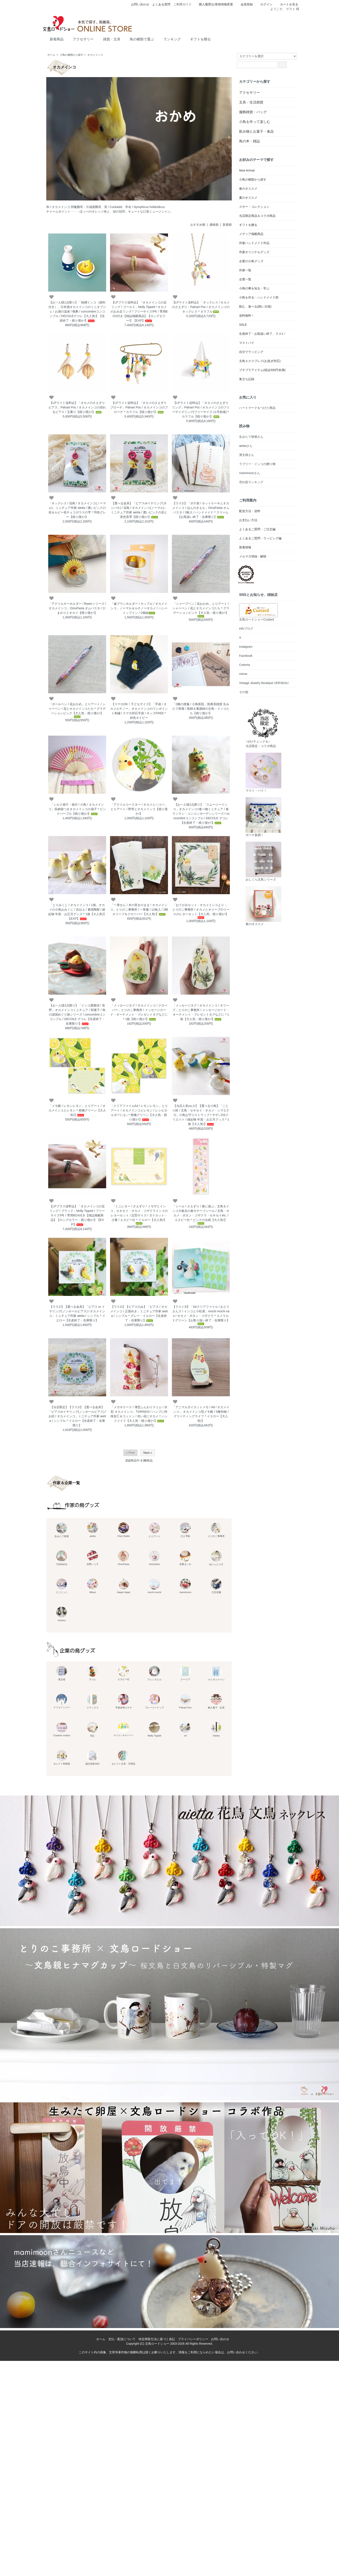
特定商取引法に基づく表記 (157, 2339)
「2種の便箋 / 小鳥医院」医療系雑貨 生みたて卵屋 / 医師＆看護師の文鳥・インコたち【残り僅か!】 (200, 708)
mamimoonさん (249, 473)
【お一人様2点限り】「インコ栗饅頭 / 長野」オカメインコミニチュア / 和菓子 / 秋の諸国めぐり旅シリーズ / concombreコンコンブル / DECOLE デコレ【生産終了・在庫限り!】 (77, 1014)
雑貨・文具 (108, 38)
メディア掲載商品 (251, 234)
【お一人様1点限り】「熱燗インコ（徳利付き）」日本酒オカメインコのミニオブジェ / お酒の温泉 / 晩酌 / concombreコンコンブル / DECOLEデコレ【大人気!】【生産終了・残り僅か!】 (77, 311)
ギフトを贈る (197, 38)
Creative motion (61, 1729)
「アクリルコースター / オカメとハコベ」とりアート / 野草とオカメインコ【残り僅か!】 (139, 809)
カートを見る (286, 4)
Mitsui (92, 1586)
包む (92, 1729)
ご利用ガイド (182, 4)
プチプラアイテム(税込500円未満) (262, 370)
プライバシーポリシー (193, 2339)
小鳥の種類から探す (71, 54)
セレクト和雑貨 (61, 1757)
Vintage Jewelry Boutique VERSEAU (264, 683)
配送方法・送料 (249, 511)
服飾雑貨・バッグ (253, 112)
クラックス (93, 1701)
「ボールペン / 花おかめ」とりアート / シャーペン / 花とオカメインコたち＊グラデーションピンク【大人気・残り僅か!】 (77, 710)
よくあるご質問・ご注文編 (257, 529)
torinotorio (154, 1558)
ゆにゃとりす (216, 1558)
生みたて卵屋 (61, 1530)
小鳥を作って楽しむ (254, 122)
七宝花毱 (216, 1586)
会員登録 (244, 4)
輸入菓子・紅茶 (216, 1701)
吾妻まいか (185, 1558)
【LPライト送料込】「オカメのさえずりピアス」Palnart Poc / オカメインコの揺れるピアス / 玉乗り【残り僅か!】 (77, 407)
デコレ (92, 1673)
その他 (243, 692)
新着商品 (53, 38)
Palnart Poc (185, 1701)
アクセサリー (80, 38)
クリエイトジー (61, 1701)
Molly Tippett (154, 1729)
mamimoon (185, 1586)
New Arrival (246, 170)
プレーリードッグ (154, 1701)
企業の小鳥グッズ (251, 261)
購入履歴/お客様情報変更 (213, 4)
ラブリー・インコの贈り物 (257, 464)
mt (185, 1729)
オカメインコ (95, 54)
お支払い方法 (248, 520)
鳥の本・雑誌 (249, 141)
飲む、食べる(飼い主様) (255, 306)
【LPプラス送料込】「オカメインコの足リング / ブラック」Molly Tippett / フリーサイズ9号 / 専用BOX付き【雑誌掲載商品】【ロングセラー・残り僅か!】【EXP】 (77, 1215)
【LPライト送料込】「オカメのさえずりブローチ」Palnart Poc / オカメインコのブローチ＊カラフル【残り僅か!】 (139, 407)
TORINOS (61, 1558)
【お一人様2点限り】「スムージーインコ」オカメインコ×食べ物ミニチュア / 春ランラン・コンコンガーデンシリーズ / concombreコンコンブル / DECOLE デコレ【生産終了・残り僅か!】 (200, 813)
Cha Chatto (123, 1529)
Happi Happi (123, 1586)
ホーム (51, 54)
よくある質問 (161, 4)
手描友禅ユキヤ (123, 1701)
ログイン (264, 4)
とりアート (154, 1530)
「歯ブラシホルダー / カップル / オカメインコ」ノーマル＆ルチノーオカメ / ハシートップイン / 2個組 (139, 608)
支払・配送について (122, 2339)
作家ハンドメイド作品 (254, 243)
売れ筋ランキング (251, 482)
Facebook (245, 655)
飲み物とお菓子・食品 (256, 131)
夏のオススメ (248, 197)
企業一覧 (245, 279)
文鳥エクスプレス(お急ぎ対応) (259, 361)
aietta (92, 1529)
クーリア (185, 1673)
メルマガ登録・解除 (252, 556)
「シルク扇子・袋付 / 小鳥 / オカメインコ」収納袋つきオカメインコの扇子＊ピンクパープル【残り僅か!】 (77, 809)
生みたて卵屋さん (251, 436)
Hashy (216, 1729)
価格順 (214, 224)
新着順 (227, 224)
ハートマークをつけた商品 (257, 407)
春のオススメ (248, 188)
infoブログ (246, 628)
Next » (147, 1452)
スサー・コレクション (254, 206)
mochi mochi (154, 1586)
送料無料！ (246, 315)
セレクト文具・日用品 (123, 1757)
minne (243, 674)
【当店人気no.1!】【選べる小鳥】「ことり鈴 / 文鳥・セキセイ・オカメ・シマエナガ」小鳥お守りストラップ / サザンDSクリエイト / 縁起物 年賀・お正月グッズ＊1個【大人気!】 (200, 1115)
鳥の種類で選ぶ (138, 38)
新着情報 (245, 547)
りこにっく (62, 1586)
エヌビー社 (124, 1673)
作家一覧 (245, 270)
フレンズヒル (154, 1673)
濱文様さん (246, 455)
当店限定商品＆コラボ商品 (257, 215)
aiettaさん (246, 446)
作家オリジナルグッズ (254, 252)
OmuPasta (123, 1558)
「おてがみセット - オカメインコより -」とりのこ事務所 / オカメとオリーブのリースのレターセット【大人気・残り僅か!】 (200, 911)
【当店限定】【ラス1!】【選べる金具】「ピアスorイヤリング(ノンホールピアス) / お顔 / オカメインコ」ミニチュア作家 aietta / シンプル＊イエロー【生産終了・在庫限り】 (77, 1416)
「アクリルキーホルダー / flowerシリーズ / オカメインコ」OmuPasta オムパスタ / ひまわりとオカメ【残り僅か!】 (77, 608)
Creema (244, 665)
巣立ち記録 (246, 379)
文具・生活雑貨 (251, 102)
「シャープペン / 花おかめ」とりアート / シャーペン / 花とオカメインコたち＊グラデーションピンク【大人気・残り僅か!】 (200, 609)
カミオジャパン (216, 1673)
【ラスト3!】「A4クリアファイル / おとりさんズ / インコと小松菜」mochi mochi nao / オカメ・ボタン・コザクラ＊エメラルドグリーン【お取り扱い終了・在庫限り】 (201, 1315)
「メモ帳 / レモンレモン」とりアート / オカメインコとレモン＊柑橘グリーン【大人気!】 (77, 1110)
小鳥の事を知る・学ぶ (254, 288)
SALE (243, 324)
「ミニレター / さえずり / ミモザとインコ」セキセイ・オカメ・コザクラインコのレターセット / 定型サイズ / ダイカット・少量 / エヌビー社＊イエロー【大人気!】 (139, 1215)
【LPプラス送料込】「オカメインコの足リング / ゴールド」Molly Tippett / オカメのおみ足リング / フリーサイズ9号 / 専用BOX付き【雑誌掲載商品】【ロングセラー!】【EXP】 (139, 311)
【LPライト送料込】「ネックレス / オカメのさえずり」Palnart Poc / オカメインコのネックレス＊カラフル (201, 307)
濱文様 (61, 1673)
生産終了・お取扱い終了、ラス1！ (262, 333)
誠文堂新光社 (92, 1757)
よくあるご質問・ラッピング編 (260, 538)
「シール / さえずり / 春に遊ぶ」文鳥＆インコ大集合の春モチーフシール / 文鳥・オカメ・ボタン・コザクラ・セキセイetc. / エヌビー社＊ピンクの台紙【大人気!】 (200, 1215)
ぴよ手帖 (185, 1529)
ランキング (169, 38)
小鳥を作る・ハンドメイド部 (258, 297)
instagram (245, 646)
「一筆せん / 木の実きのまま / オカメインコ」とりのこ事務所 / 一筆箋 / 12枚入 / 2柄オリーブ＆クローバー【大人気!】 (139, 909)
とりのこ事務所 (216, 1529)
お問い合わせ (140, 4)
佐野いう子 (93, 1558)
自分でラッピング (251, 352)
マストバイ (246, 342)
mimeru (61, 1614)
